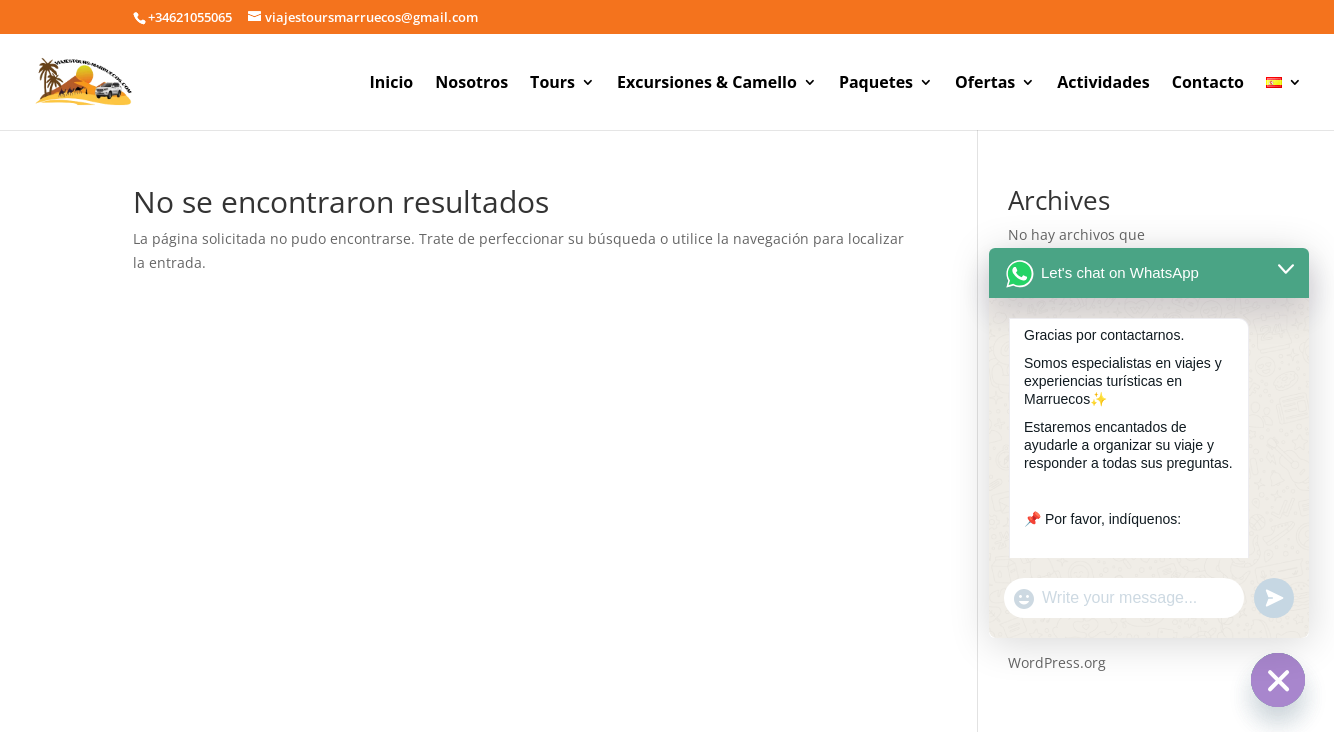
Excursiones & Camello (707, 84)
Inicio (392, 84)
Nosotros (471, 84)
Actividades (1103, 84)
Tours (552, 84)
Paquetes (876, 84)
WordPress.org (1057, 662)
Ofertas (985, 84)
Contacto (1208, 84)
